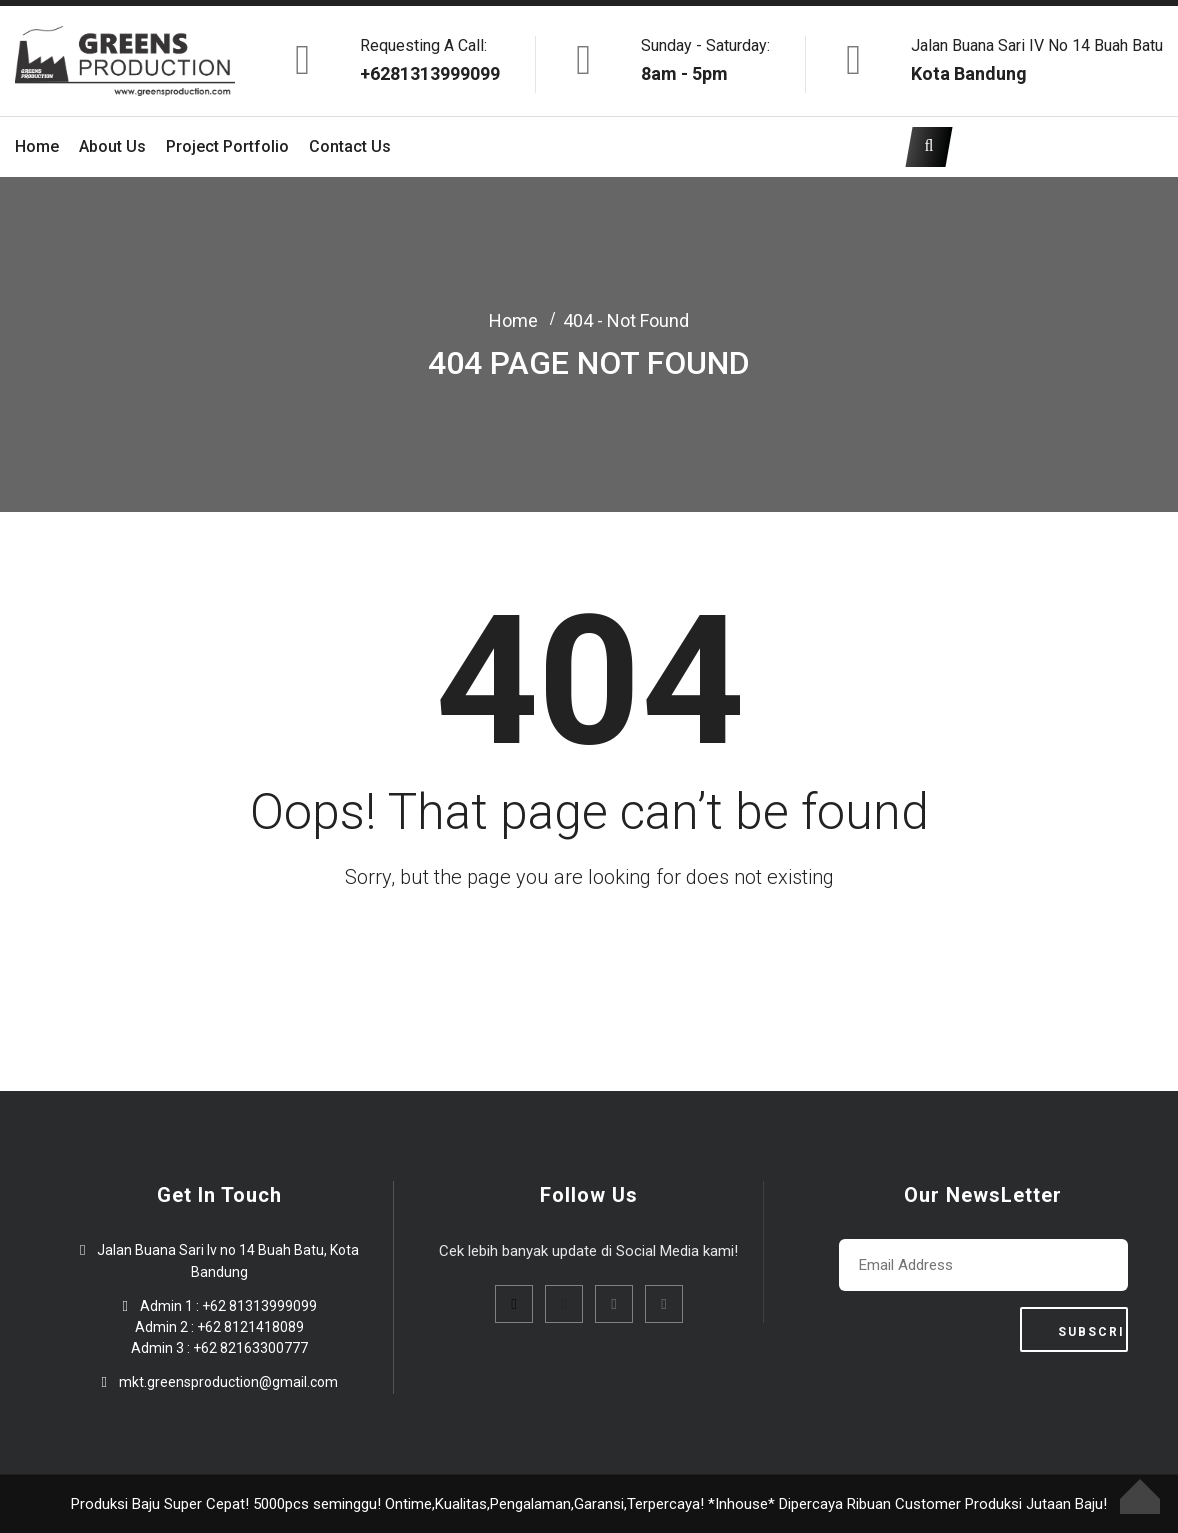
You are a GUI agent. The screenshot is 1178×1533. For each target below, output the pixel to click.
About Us (112, 146)
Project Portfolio (227, 146)
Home (37, 146)
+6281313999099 (430, 73)
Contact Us (350, 146)
